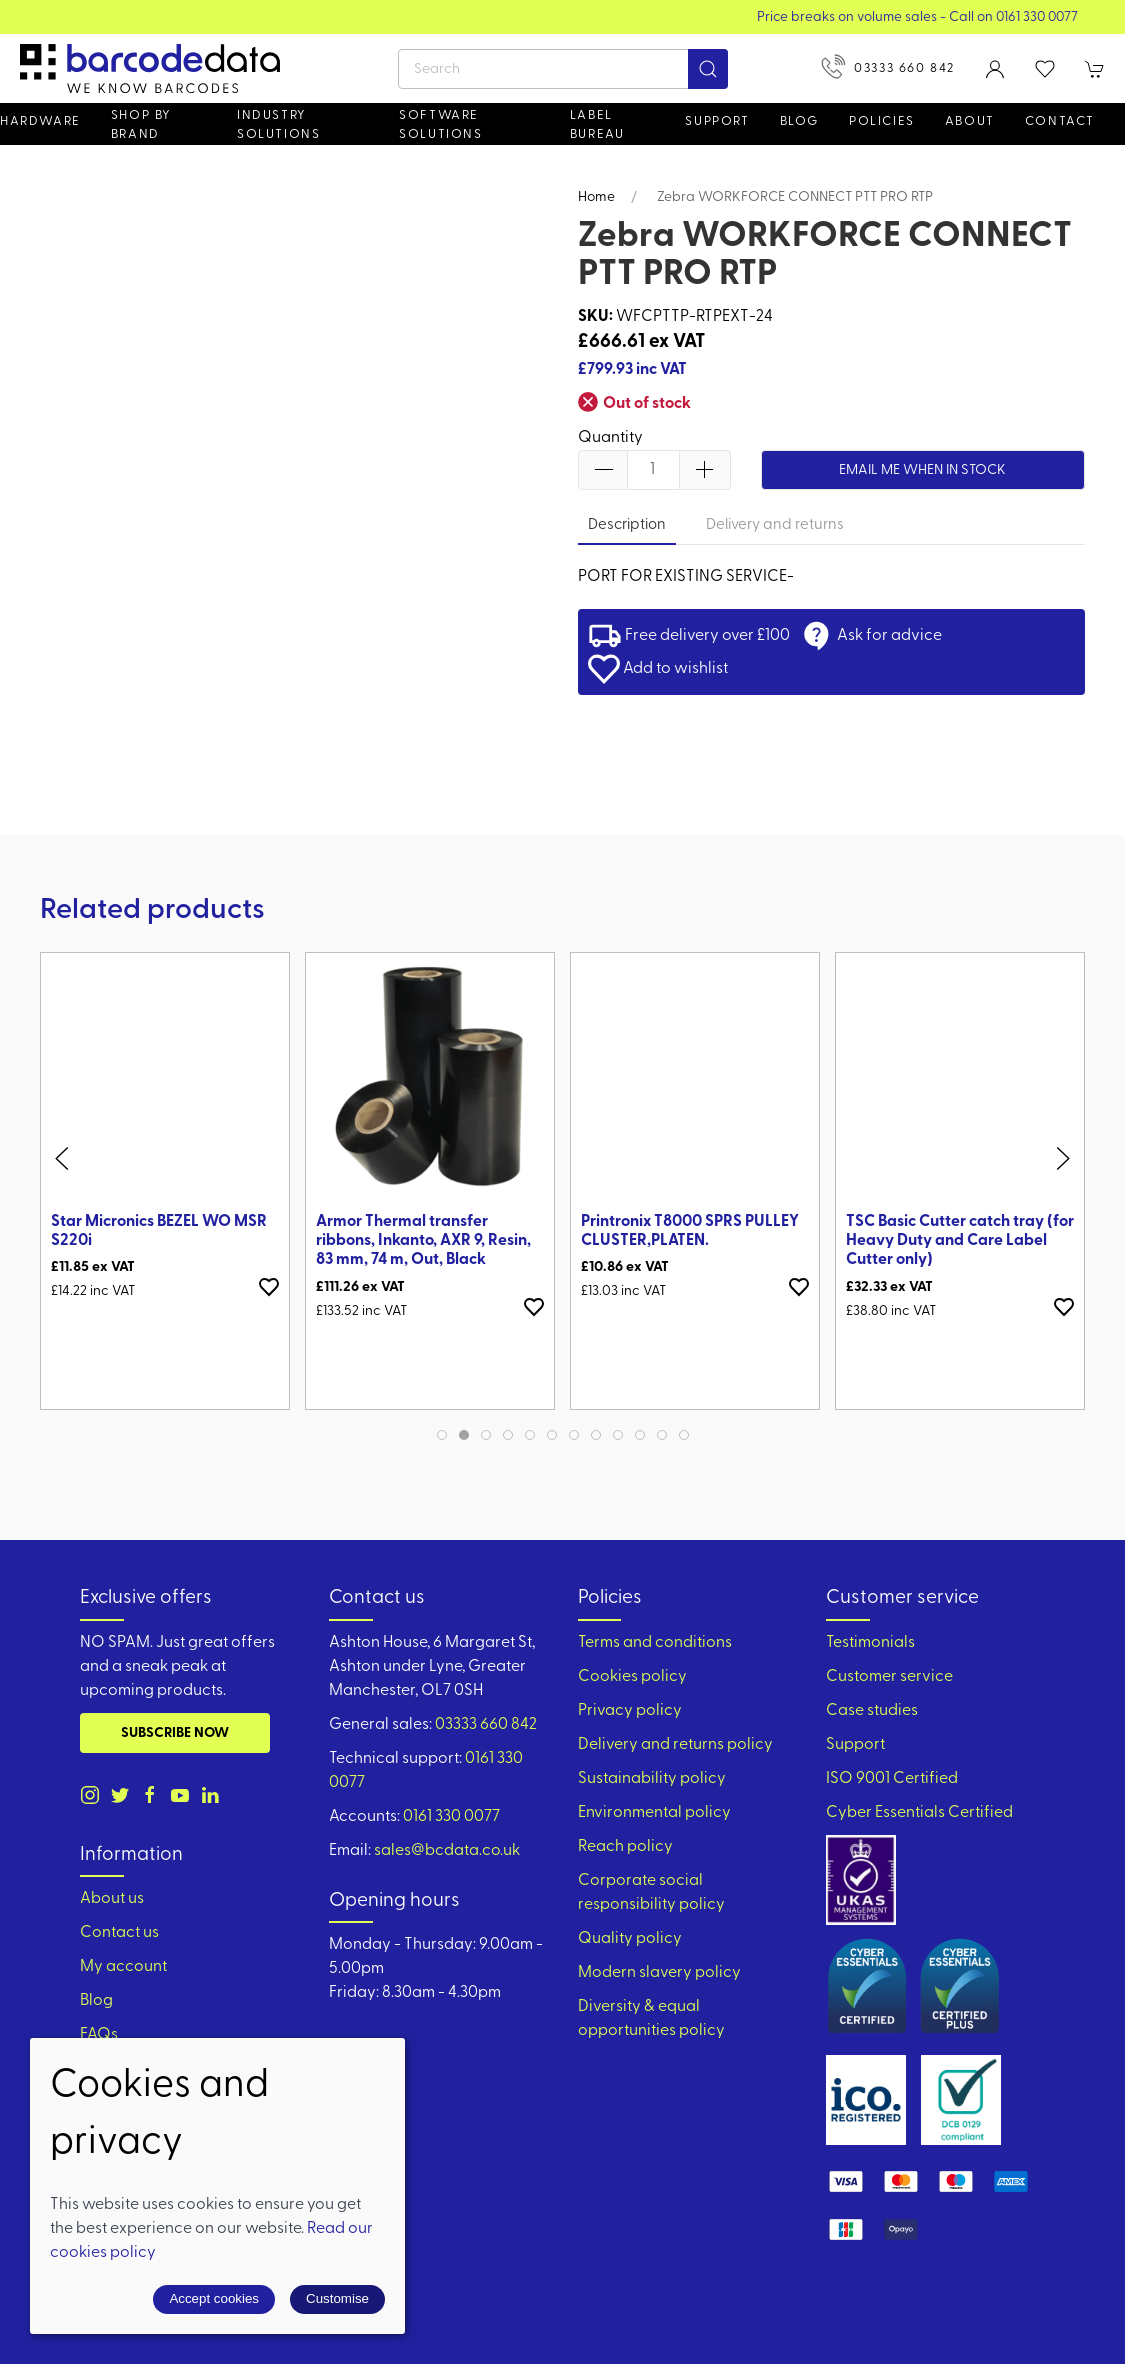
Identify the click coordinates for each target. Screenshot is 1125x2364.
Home (596, 197)
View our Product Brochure (562, 17)
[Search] (563, 69)
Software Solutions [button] (440, 125)
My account (123, 1967)
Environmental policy (654, 1813)
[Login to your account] (995, 69)
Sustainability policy (652, 1779)
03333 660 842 (888, 66)
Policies (882, 121)
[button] (1045, 69)
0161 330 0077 (451, 1817)
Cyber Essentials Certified (919, 1813)
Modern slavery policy (659, 1973)
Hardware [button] (40, 121)
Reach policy (625, 1847)
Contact (1060, 121)
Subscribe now (175, 1733)
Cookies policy (632, 1677)
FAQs (99, 2035)
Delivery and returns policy (675, 1745)
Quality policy (630, 1939)
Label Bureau (597, 125)
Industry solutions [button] (278, 125)
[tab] (442, 1435)
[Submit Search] (708, 69)
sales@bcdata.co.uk (447, 1851)
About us (112, 1899)
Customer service (889, 1677)
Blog (799, 121)
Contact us (119, 1933)
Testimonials (870, 1643)
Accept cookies (214, 2298)
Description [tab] (627, 525)
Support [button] (717, 121)
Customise (337, 2298)
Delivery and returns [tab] (775, 525)
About (970, 121)
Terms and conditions (655, 1643)
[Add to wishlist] (269, 1287)
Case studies (872, 1711)
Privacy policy (630, 1711)
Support (855, 1745)
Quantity (610, 438)
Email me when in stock (922, 470)
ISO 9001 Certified (892, 1779)
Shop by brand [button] (141, 125)
